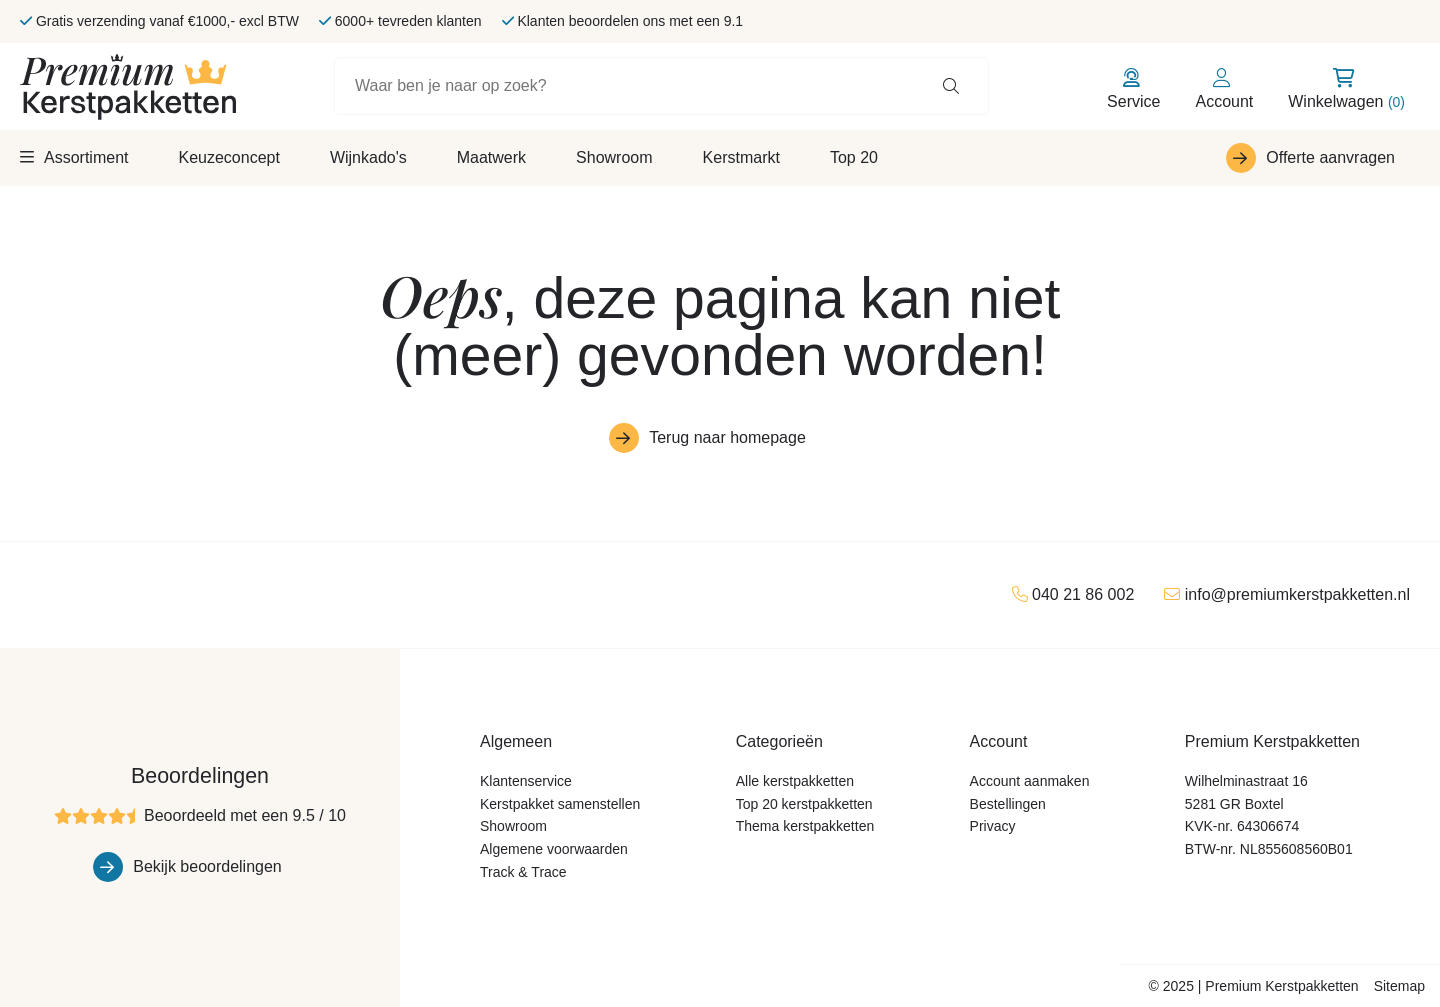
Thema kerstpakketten (805, 826)
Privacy (993, 826)
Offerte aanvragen (1330, 157)
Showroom (614, 157)
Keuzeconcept (228, 157)
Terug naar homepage (727, 437)
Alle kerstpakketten (795, 781)
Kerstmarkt (741, 157)
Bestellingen (1008, 804)
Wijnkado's (368, 157)
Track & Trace (523, 872)
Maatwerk (491, 157)
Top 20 (854, 157)
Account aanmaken (1030, 781)
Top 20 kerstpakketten (804, 804)
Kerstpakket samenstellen (560, 804)
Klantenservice (526, 781)
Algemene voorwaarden (554, 849)
